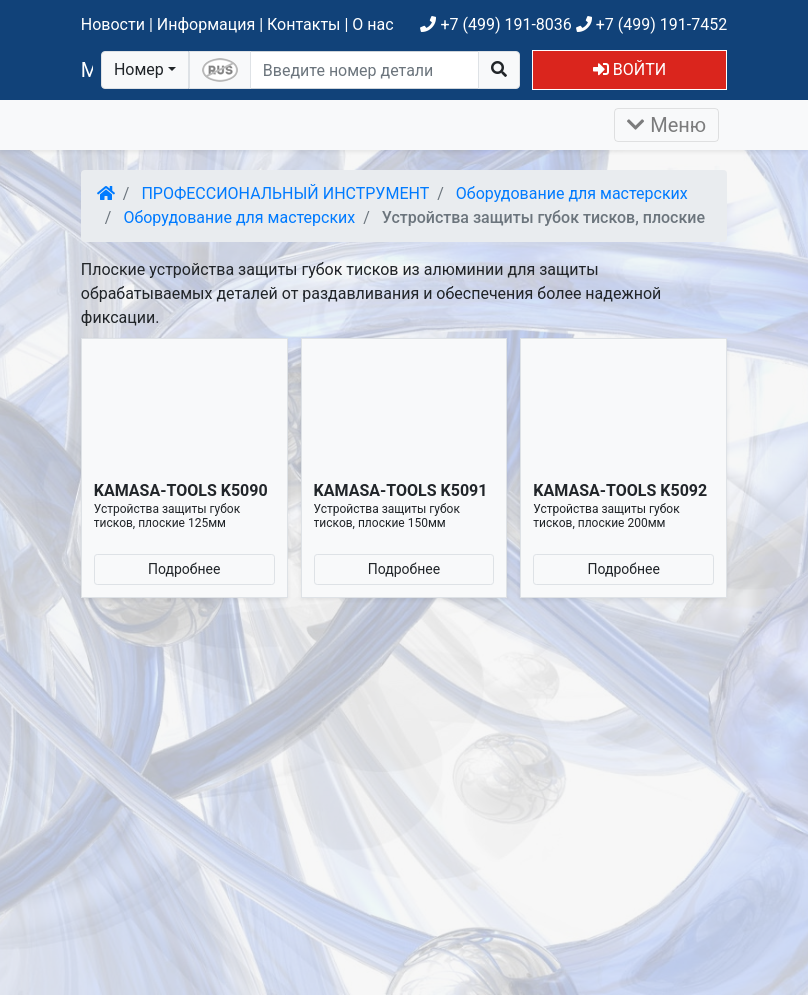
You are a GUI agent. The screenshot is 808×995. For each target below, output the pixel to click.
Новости (113, 24)
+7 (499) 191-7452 (651, 24)
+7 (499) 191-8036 (495, 24)
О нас (372, 24)
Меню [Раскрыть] (666, 125)
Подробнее (184, 569)
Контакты (303, 24)
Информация (206, 24)
